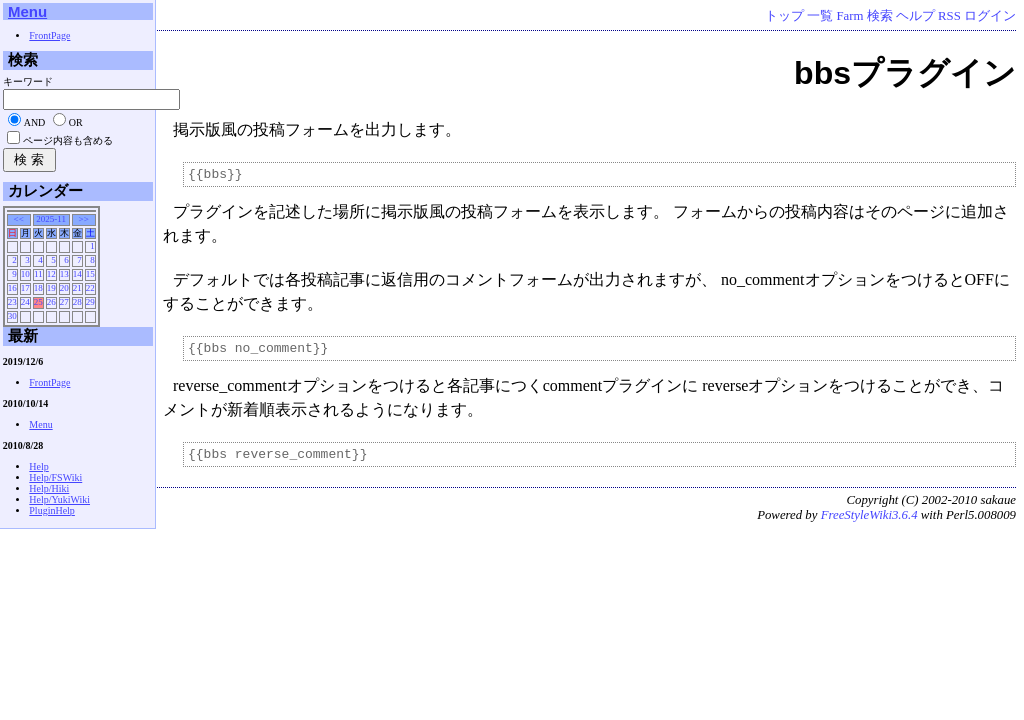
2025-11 (51, 219)
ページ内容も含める (68, 140)
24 (25, 302)
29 (90, 302)
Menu (27, 11)
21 (77, 288)
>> (84, 219)
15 (90, 274)
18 (38, 288)
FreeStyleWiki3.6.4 (869, 524)
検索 (880, 16)
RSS (949, 16)
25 (38, 302)
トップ (784, 16)
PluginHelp (52, 510)
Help (38, 466)
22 (90, 288)
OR (76, 122)
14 (77, 274)
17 (25, 288)
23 (12, 302)
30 (12, 316)
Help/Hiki (49, 488)
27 (64, 302)
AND (35, 122)
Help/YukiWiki (59, 499)
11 (38, 274)
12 (51, 274)
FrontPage (49, 35)
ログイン (990, 16)
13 (64, 274)
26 (51, 302)
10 (25, 274)
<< (19, 219)
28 (77, 302)
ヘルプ (915, 16)
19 (51, 288)
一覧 (820, 16)
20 (64, 288)
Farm (849, 16)
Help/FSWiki (55, 477)
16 (12, 288)
